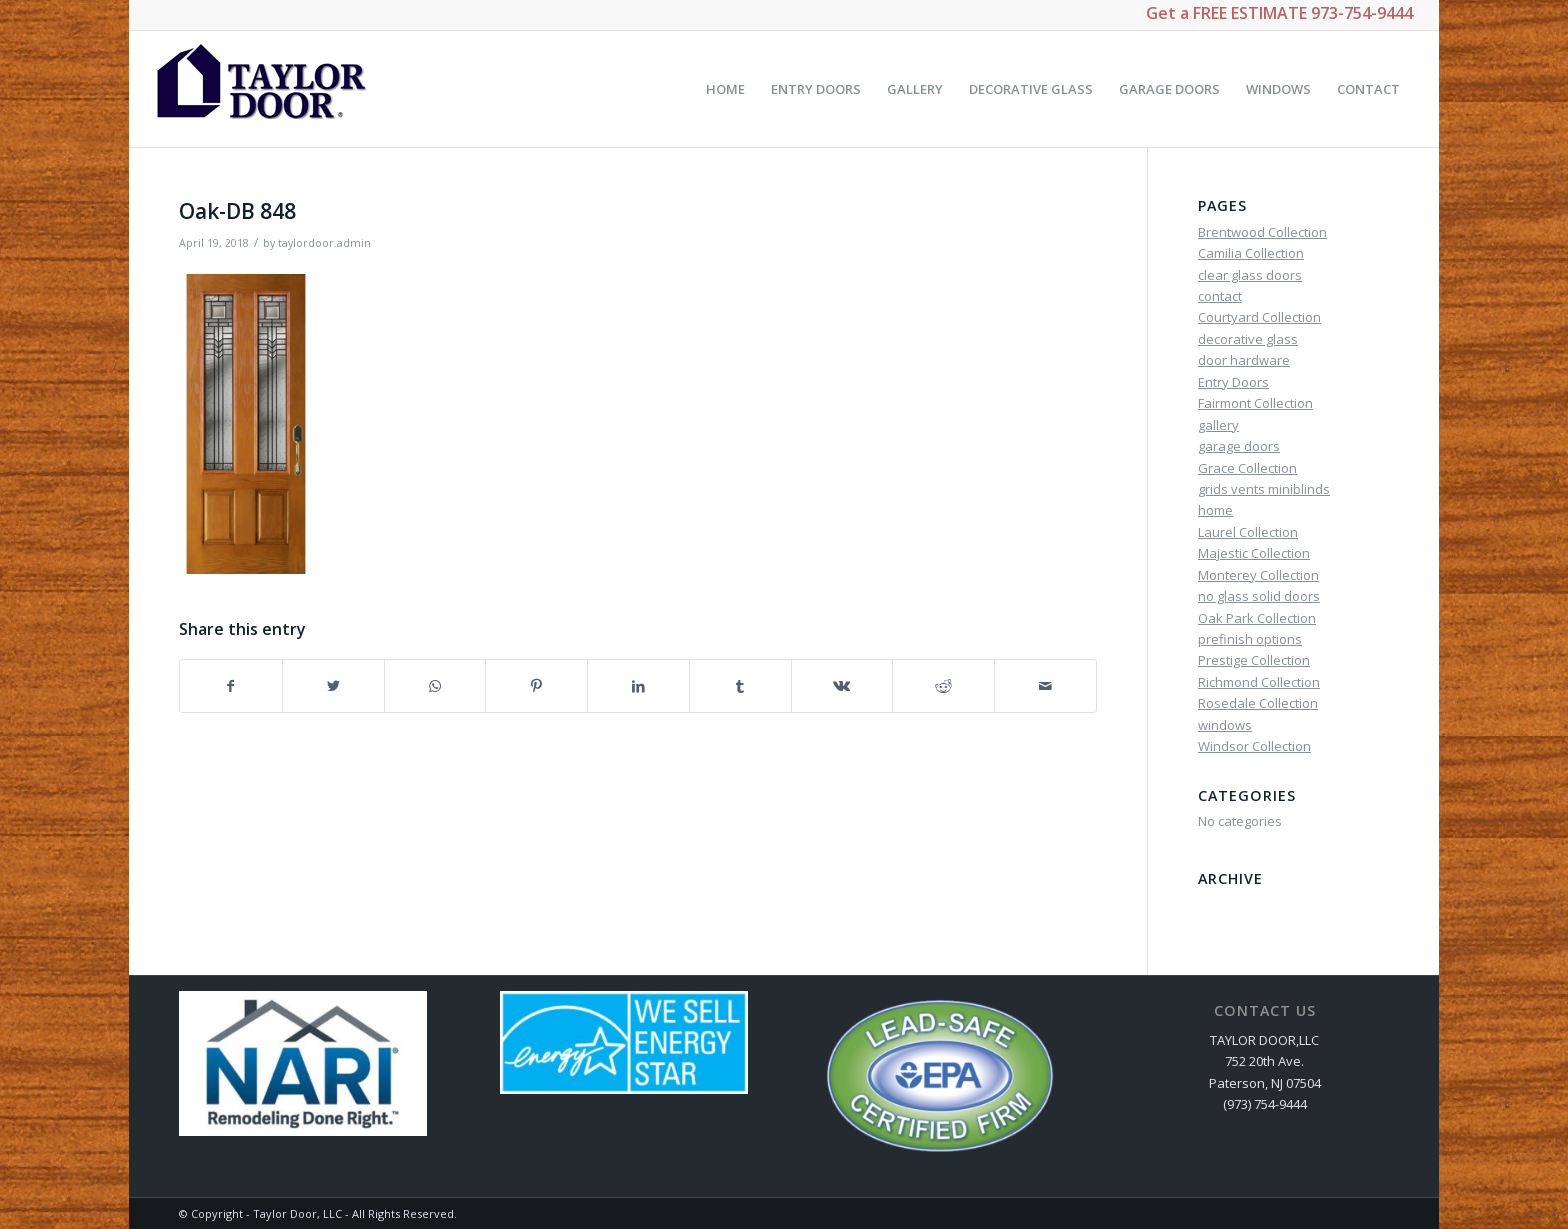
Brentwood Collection (1262, 232)
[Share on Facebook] (231, 686)
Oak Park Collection (1257, 618)
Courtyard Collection (1259, 317)
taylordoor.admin (324, 243)
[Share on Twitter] (333, 686)
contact (1220, 296)
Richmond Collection (1259, 682)
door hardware (1244, 360)
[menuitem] (725, 89)
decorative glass (1248, 339)
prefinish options (1250, 639)
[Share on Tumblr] (740, 686)
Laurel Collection (1248, 532)
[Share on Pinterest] (536, 686)
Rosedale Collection (1258, 703)
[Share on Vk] (842, 686)
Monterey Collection (1258, 575)
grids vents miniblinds (1264, 489)
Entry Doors (1233, 382)
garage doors (1239, 446)
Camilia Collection (1251, 253)
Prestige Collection (1254, 660)
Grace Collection (1247, 468)
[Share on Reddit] (943, 686)
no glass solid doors (1259, 596)
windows (1225, 725)
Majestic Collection (1254, 553)
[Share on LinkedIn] (638, 686)
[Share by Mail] (1045, 686)
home (1215, 510)
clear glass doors (1250, 275)
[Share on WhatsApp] (435, 686)
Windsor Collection (1254, 746)
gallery (1218, 425)
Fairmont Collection (1255, 403)
